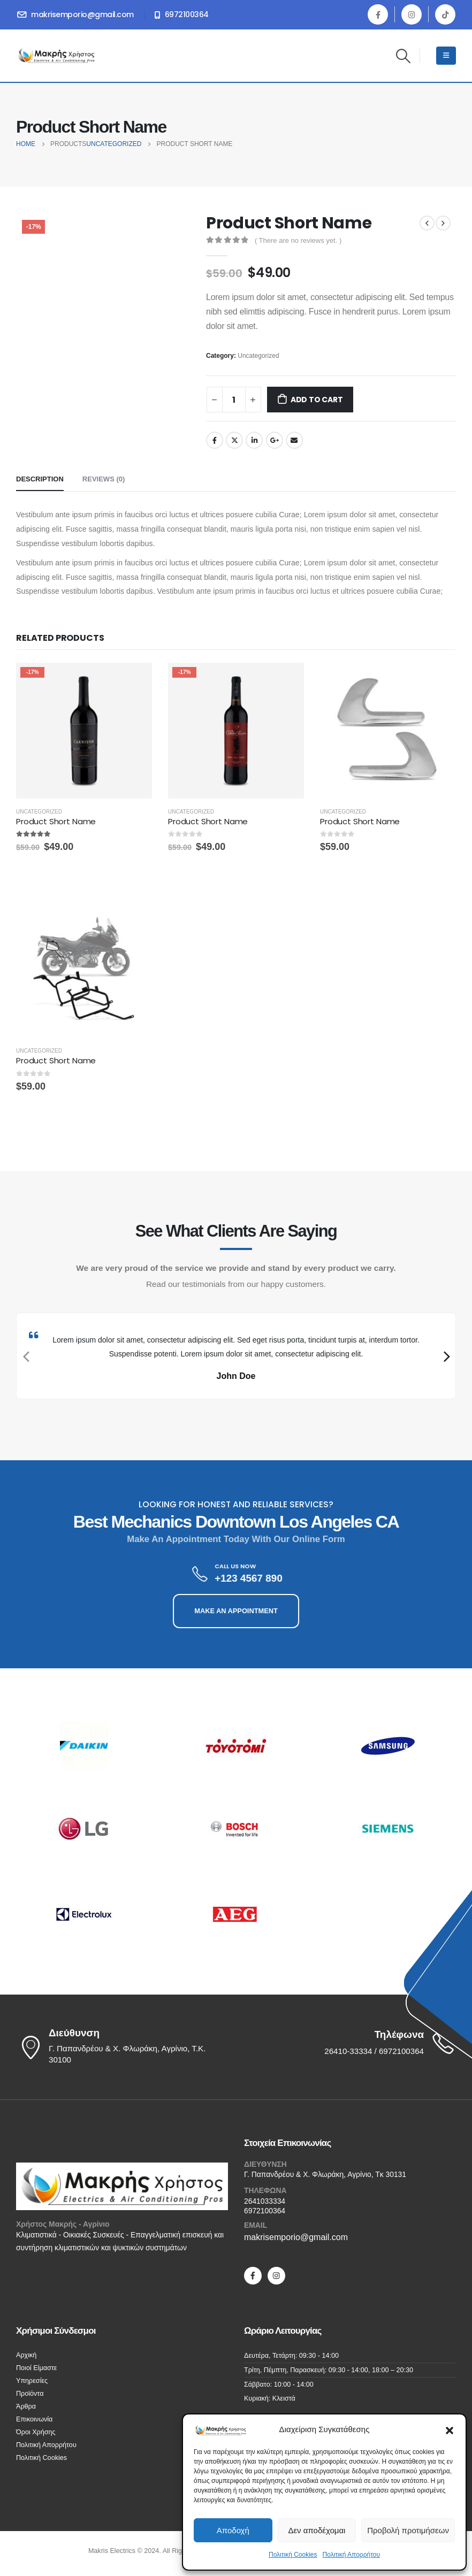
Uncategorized (258, 355)
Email (294, 440)
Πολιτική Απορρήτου (351, 2554)
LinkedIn (254, 440)
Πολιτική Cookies (293, 2554)
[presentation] (24, 1356)
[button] (449, 2429)
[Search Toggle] (403, 56)
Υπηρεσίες (32, 2381)
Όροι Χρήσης (36, 2432)
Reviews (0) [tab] (103, 479)
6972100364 (264, 2210)
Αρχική (26, 2355)
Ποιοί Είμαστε (36, 2368)
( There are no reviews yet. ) (298, 240)
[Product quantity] (234, 399)
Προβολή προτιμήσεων (408, 2530)
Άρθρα (26, 2406)
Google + (274, 440)
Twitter (234, 440)
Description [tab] (40, 479)
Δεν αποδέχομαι (316, 2530)
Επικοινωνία (34, 2419)
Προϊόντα (29, 2393)
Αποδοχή (233, 2530)
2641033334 (264, 2201)
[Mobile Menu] (446, 56)
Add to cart (317, 399)
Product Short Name (56, 821)
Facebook (214, 440)
